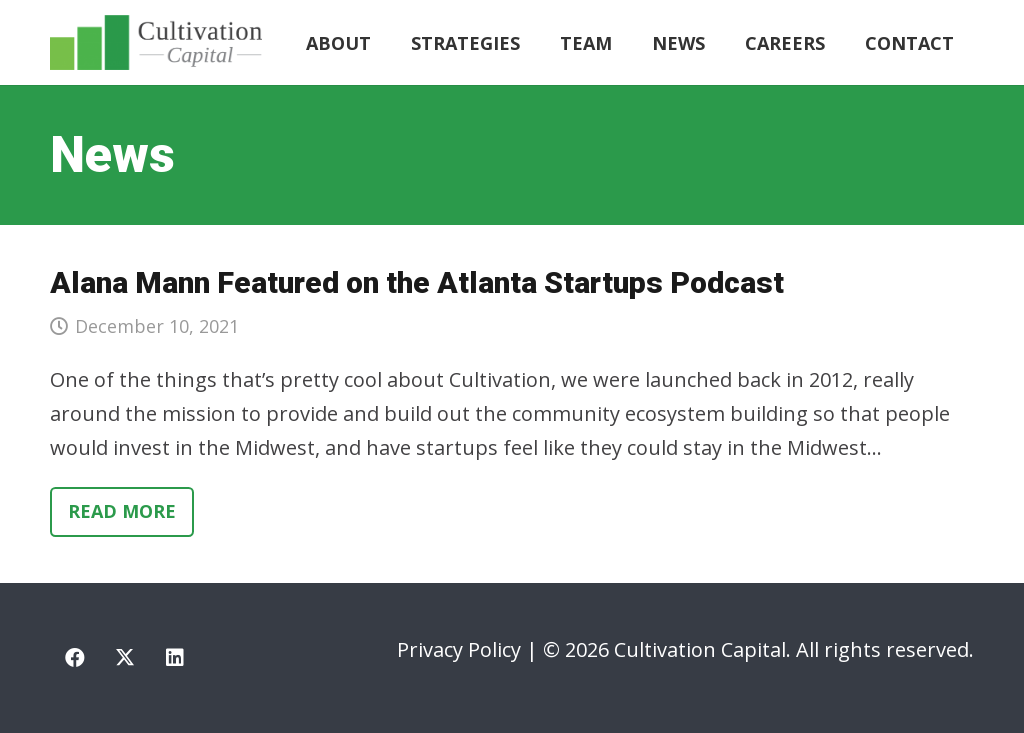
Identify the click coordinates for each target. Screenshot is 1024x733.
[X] (125, 658)
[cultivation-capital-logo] (156, 42)
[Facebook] (75, 658)
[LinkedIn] (175, 658)
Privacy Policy (459, 649)
